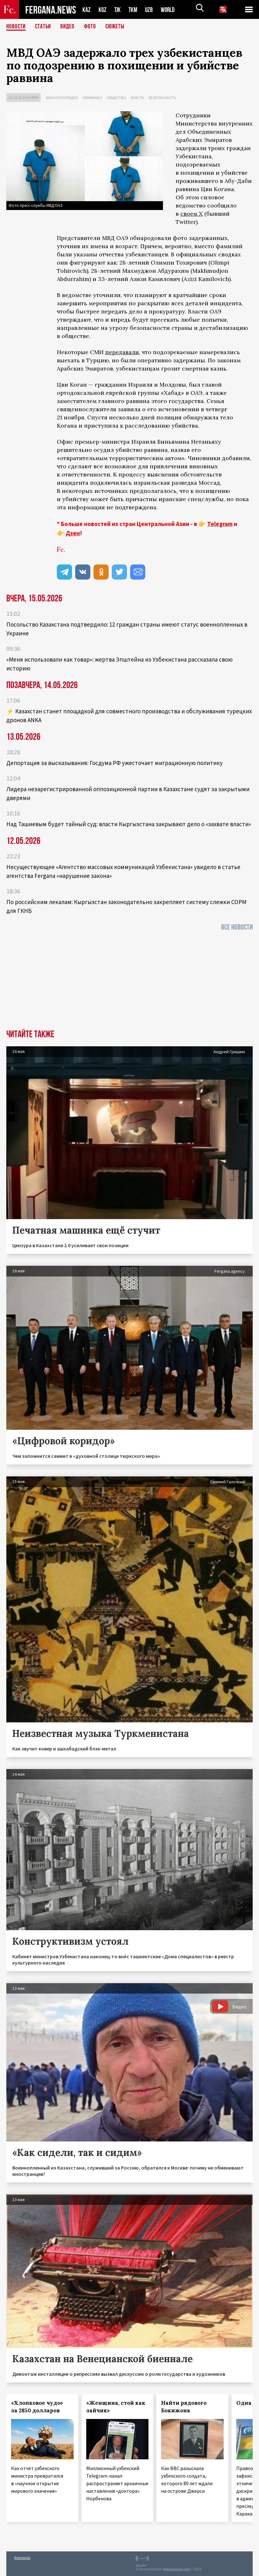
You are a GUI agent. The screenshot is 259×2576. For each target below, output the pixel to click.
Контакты (22, 2557)
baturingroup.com (176, 2569)
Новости (16, 27)
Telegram (219, 524)
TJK (118, 10)
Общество (116, 97)
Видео (69, 27)
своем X (191, 213)
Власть (137, 97)
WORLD (170, 10)
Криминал (92, 97)
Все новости (237, 927)
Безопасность (162, 97)
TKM (134, 10)
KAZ (86, 10)
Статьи (44, 27)
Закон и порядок (61, 97)
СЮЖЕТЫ (118, 27)
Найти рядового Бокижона (184, 2406)
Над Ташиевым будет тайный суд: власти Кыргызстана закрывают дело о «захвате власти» (128, 824)
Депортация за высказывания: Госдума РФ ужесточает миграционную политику (114, 763)
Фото (93, 27)
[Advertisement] (129, 982)
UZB (151, 10)
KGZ (103, 10)
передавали (122, 352)
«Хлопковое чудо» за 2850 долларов (37, 2406)
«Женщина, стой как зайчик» (115, 2406)
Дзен (73, 533)
